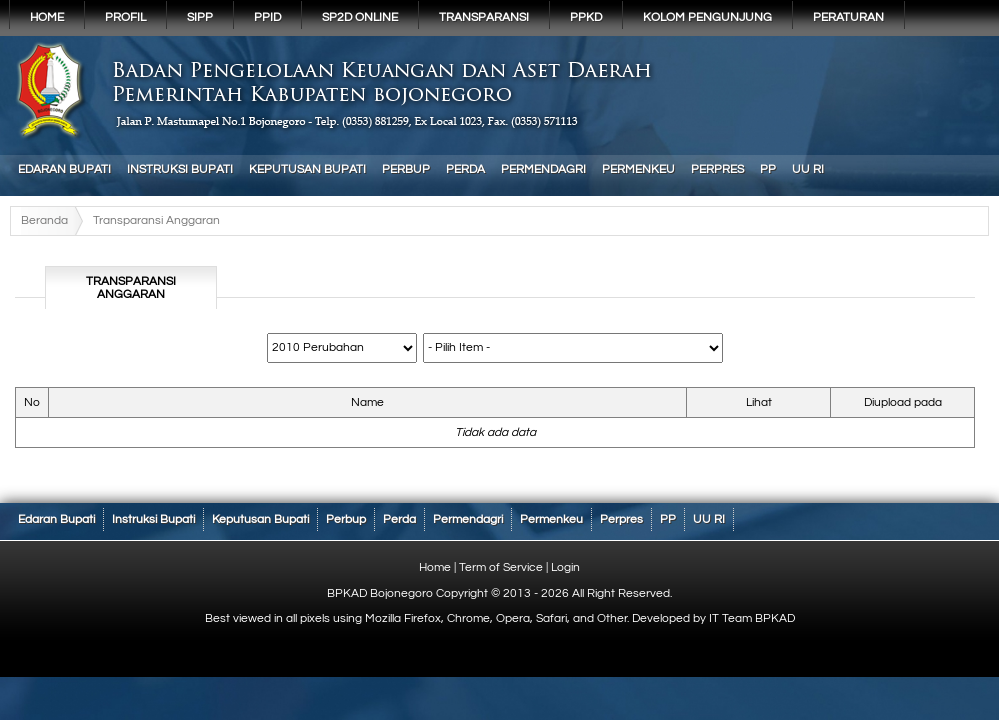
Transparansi (484, 17)
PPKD (586, 17)
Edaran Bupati (64, 169)
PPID (267, 17)
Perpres (717, 169)
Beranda (44, 220)
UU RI (808, 169)
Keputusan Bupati (307, 169)
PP (768, 169)
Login (565, 567)
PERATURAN (848, 17)
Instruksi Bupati (180, 169)
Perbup (406, 169)
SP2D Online (360, 17)
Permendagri (543, 169)
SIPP (200, 17)
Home (47, 17)
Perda (465, 169)
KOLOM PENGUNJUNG (707, 17)
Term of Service (501, 567)
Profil (125, 17)
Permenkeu (638, 169)
